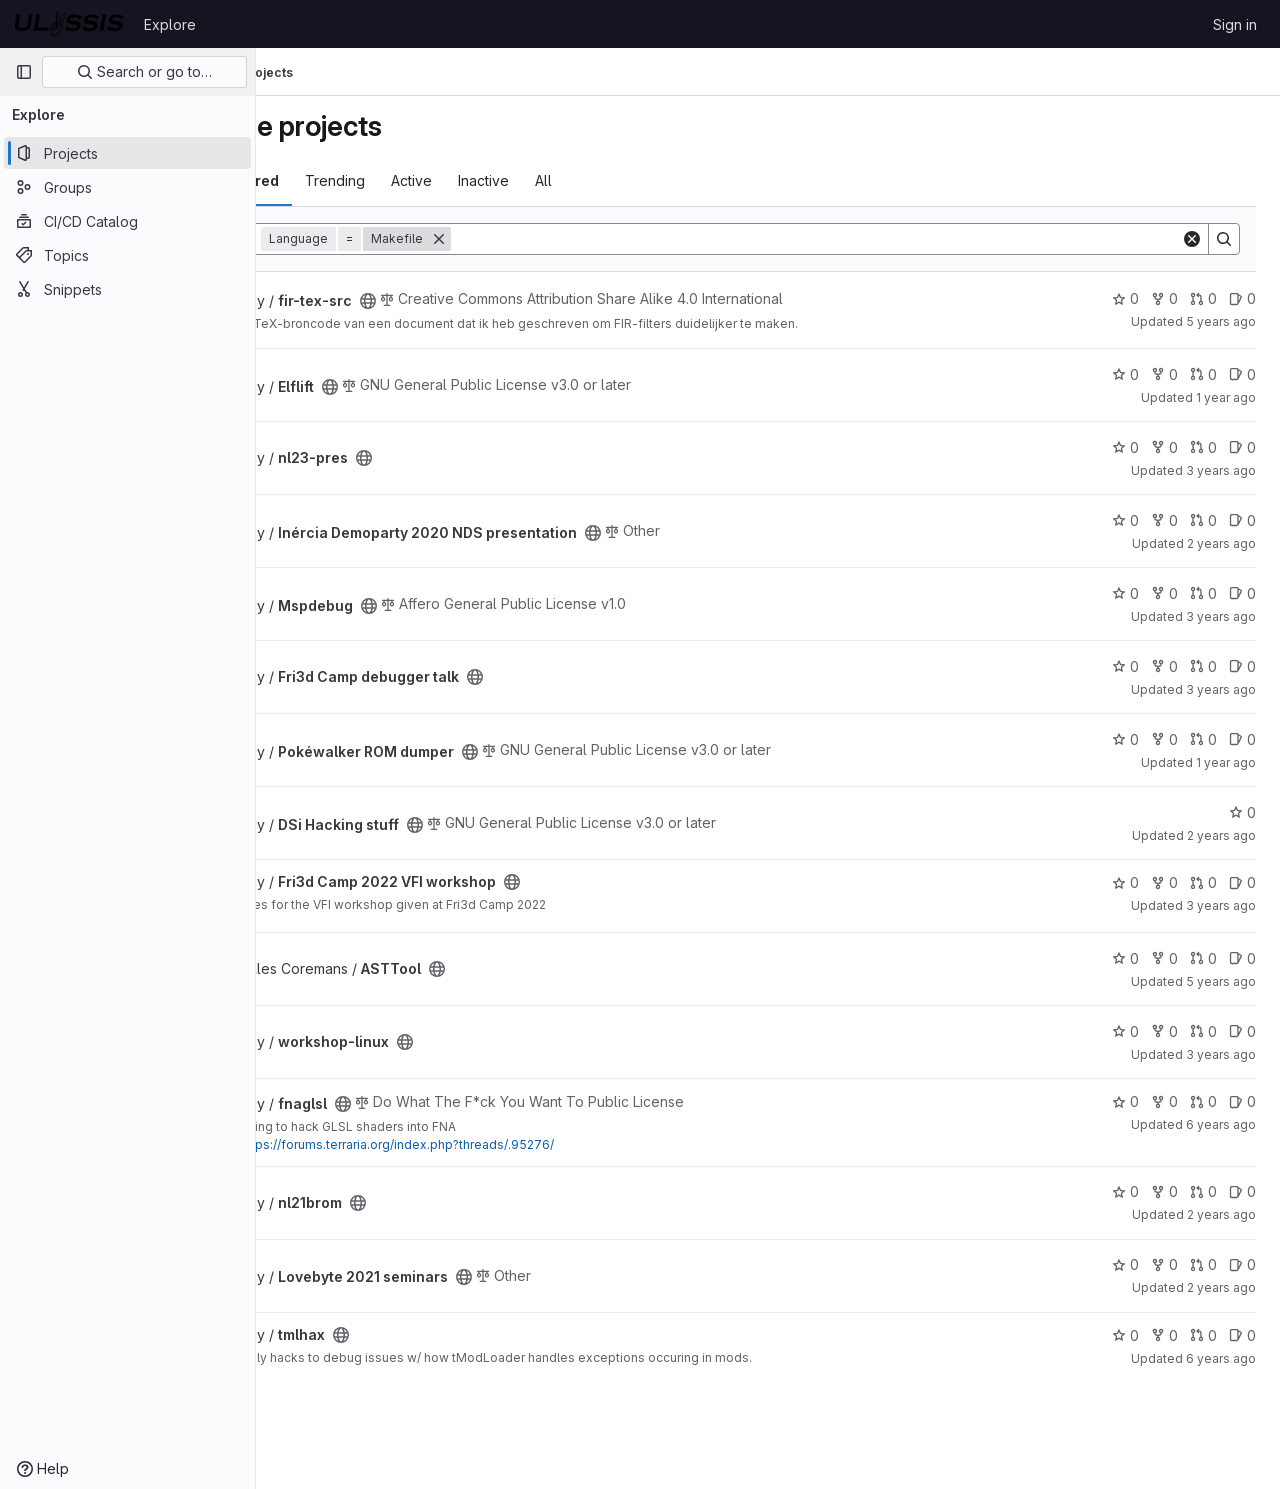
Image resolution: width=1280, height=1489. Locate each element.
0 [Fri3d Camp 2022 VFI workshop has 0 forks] (1164, 882)
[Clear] (1192, 239)
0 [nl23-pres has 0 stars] (1125, 447)
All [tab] (647, 180)
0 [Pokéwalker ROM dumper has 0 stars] (1125, 739)
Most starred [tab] (338, 180)
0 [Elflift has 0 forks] (1164, 374)
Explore (170, 24)
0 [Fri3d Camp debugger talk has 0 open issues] (1242, 666)
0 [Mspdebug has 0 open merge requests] (1203, 593)
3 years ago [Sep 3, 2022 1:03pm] (1221, 905)
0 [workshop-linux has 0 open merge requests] (1203, 1031)
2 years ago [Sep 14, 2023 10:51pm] (1221, 835)
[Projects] (127, 153)
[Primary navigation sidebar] (24, 72)
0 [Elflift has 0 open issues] (1242, 374)
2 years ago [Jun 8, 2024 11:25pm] (1221, 1287)
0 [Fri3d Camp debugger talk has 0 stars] (1125, 666)
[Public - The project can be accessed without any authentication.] (472, 301)
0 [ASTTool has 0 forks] (1164, 958)
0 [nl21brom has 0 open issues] (1242, 1191)
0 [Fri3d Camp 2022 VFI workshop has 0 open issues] (1242, 882)
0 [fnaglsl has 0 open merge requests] (1203, 1101)
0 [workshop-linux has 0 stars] (1125, 1031)
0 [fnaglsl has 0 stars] (1125, 1101)
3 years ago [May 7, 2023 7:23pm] (1221, 1054)
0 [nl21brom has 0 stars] (1125, 1191)
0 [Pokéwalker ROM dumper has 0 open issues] (1242, 739)
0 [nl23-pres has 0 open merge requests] (1203, 447)
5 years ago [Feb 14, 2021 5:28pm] (1221, 321)
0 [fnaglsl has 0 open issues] (1242, 1101)
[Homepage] (69, 24)
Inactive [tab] (587, 180)
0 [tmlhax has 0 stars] (1125, 1335)
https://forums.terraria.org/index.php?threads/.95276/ (501, 1144)
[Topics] (127, 255)
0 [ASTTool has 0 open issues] (1242, 958)
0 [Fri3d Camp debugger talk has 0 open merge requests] (1203, 666)
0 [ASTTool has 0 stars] (1125, 958)
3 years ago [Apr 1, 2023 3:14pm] (1221, 470)
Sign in (1235, 24)
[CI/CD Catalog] (127, 221)
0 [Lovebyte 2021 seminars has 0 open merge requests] (1203, 1264)
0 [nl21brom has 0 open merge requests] (1203, 1191)
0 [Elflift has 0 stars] (1125, 374)
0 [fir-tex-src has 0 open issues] (1242, 298)
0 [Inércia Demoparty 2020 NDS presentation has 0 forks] (1164, 520)
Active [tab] (515, 180)
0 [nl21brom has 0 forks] (1164, 1191)
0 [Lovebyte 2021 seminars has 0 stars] (1125, 1264)
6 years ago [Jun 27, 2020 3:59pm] (1221, 1358)
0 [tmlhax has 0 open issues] (1242, 1335)
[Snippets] (127, 289)
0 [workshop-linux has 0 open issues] (1242, 1031)
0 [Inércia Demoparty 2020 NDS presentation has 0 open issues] (1242, 520)
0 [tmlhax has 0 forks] (1164, 1335)
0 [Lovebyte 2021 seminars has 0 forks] (1164, 1264)
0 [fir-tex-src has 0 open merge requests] (1203, 298)
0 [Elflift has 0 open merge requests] (1203, 374)
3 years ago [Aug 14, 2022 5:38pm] (1221, 689)
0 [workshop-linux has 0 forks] (1164, 1031)
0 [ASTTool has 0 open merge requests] (1203, 958)
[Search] (868, 239)
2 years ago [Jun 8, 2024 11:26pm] (1221, 543)
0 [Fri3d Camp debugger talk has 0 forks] (1164, 666)
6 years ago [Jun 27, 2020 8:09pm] (1221, 1124)
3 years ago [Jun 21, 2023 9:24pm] (1221, 616)
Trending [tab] (439, 180)
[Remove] (543, 239)
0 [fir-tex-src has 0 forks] (1164, 298)
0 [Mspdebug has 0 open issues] (1242, 593)
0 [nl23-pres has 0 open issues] (1242, 447)
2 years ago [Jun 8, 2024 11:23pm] (1221, 1214)
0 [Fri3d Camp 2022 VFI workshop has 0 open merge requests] (1203, 882)
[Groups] (127, 187)
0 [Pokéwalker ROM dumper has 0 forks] (1164, 739)
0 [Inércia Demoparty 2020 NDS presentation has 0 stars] (1125, 520)
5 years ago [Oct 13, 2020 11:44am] (1221, 981)
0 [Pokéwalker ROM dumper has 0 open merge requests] (1203, 739)
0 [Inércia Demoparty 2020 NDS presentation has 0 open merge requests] (1203, 520)
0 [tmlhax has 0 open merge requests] (1203, 1335)
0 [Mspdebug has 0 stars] (1125, 593)
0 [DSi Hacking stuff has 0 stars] (1242, 812)
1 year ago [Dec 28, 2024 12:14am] (1226, 397)
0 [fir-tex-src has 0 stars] (1125, 298)
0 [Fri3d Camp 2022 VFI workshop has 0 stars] (1125, 882)
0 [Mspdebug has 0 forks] (1164, 593)
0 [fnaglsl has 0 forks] (1164, 1101)
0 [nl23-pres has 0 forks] (1164, 447)
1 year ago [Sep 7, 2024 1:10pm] (1226, 762)
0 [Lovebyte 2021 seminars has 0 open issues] (1242, 1264)
